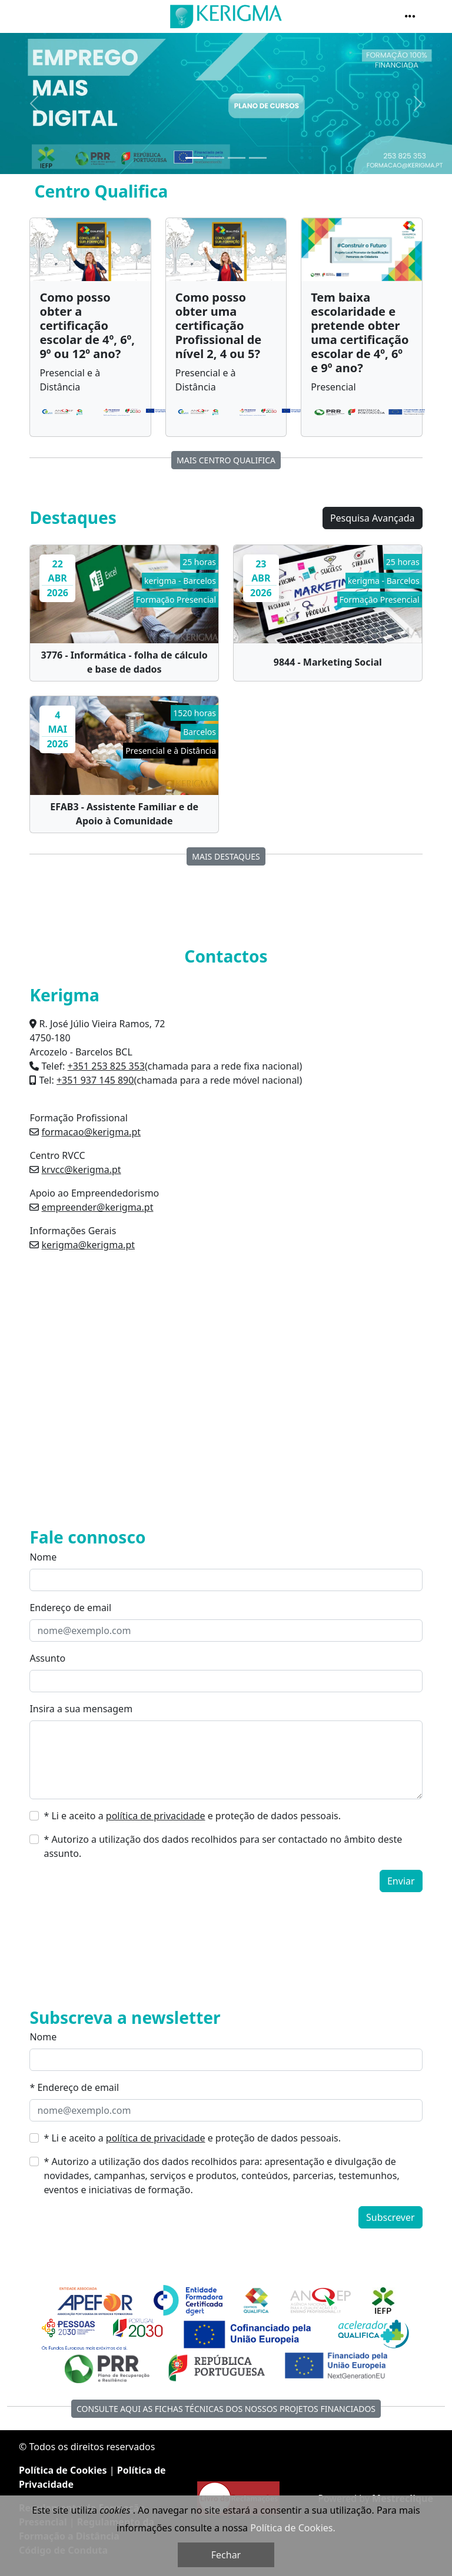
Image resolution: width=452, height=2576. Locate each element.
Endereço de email (70, 1607)
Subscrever (390, 2217)
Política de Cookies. (292, 2527)
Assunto (47, 1658)
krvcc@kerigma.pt (81, 1169)
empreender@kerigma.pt (98, 1207)
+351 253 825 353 (105, 1066)
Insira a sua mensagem (80, 1708)
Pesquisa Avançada (372, 518)
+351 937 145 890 (95, 1080)
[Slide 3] (236, 158)
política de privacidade (155, 1815)
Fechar (226, 2554)
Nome (42, 1557)
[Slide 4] (258, 158)
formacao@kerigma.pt (91, 1131)
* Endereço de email (74, 2087)
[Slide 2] (215, 158)
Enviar (401, 1881)
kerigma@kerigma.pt (88, 1244)
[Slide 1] (194, 158)
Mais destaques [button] (226, 856)
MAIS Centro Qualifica (226, 460)
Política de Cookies (63, 2470)
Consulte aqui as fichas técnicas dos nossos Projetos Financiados (226, 2408)
